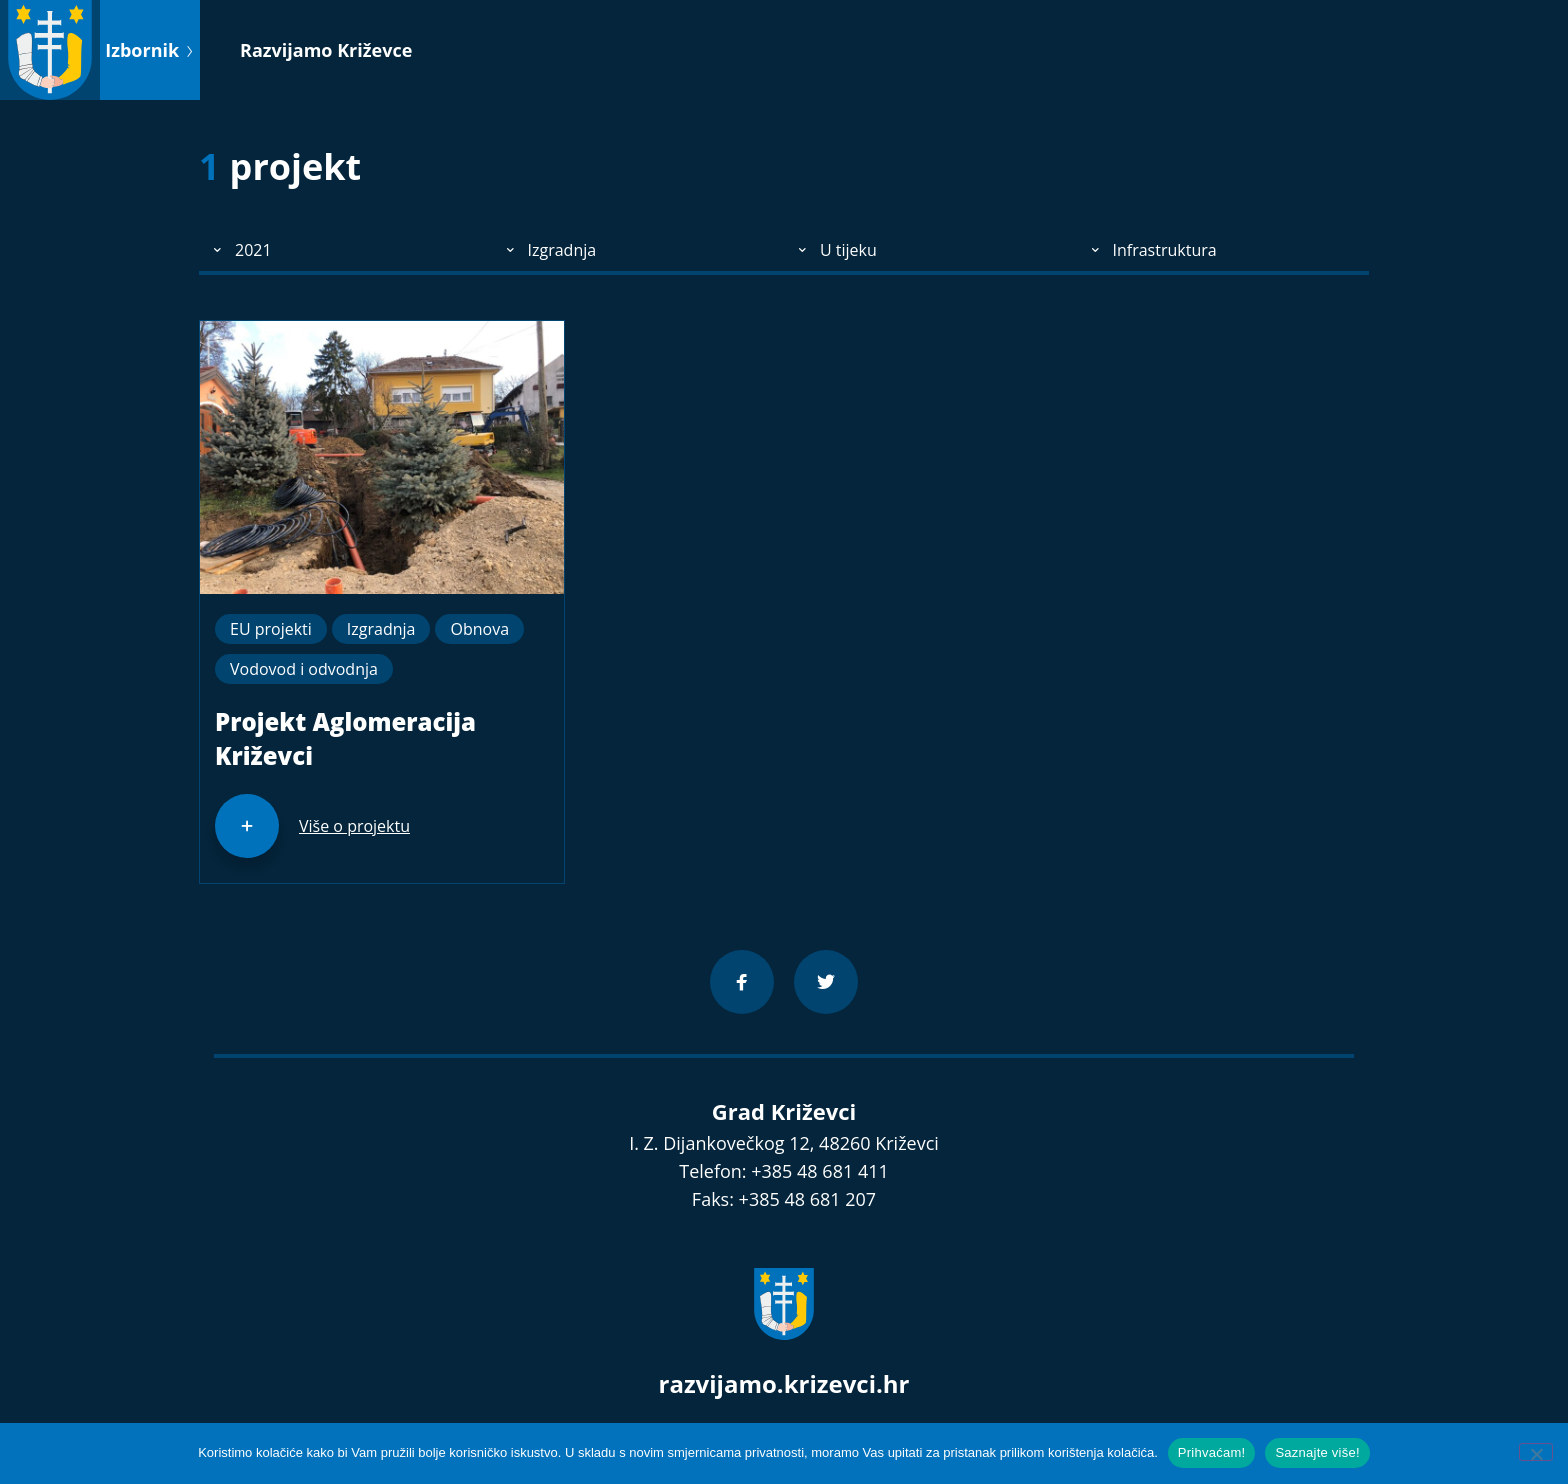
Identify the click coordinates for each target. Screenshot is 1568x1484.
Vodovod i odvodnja (304, 669)
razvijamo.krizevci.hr (784, 1383)
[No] (1536, 1452)
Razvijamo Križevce (326, 50)
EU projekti (271, 629)
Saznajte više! (1317, 1452)
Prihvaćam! (1212, 1452)
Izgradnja (381, 629)
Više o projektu (354, 826)
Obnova (479, 629)
